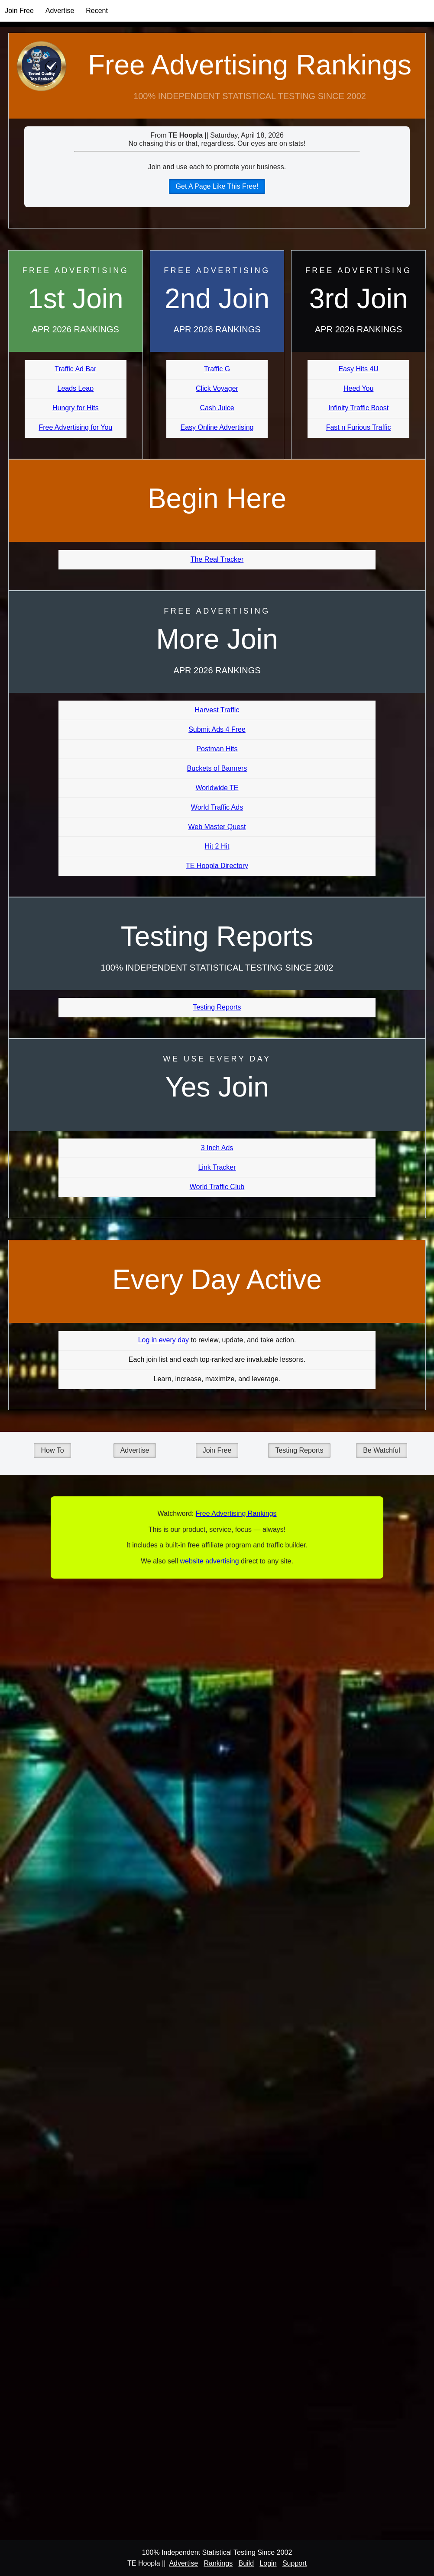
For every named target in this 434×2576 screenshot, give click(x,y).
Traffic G (217, 369)
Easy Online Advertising (216, 427)
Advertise (59, 10)
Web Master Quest (217, 826)
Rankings (218, 2563)
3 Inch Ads (217, 1147)
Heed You (358, 388)
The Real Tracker (217, 559)
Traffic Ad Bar (75, 369)
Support (294, 2563)
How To (52, 1450)
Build (246, 2563)
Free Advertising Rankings (249, 64)
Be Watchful (381, 1450)
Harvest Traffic (217, 710)
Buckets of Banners (217, 768)
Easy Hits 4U (358, 369)
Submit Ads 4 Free (217, 729)
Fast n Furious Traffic (358, 427)
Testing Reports (217, 1007)
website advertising (209, 1561)
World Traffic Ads (217, 807)
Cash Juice (217, 408)
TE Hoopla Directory (217, 865)
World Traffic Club (217, 1186)
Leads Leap (76, 388)
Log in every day (163, 1340)
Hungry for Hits (75, 408)
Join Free (19, 10)
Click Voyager (217, 388)
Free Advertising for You (75, 427)
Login (267, 2563)
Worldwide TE (216, 787)
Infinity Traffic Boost (358, 408)
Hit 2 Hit (217, 846)
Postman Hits (216, 749)
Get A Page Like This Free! (217, 186)
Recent (97, 10)
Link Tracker (217, 1167)
